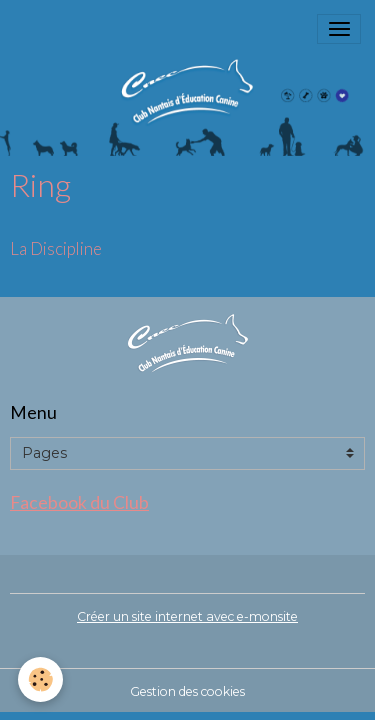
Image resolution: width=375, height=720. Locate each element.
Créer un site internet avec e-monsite (187, 616)
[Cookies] (40, 679)
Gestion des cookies (187, 691)
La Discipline (56, 248)
